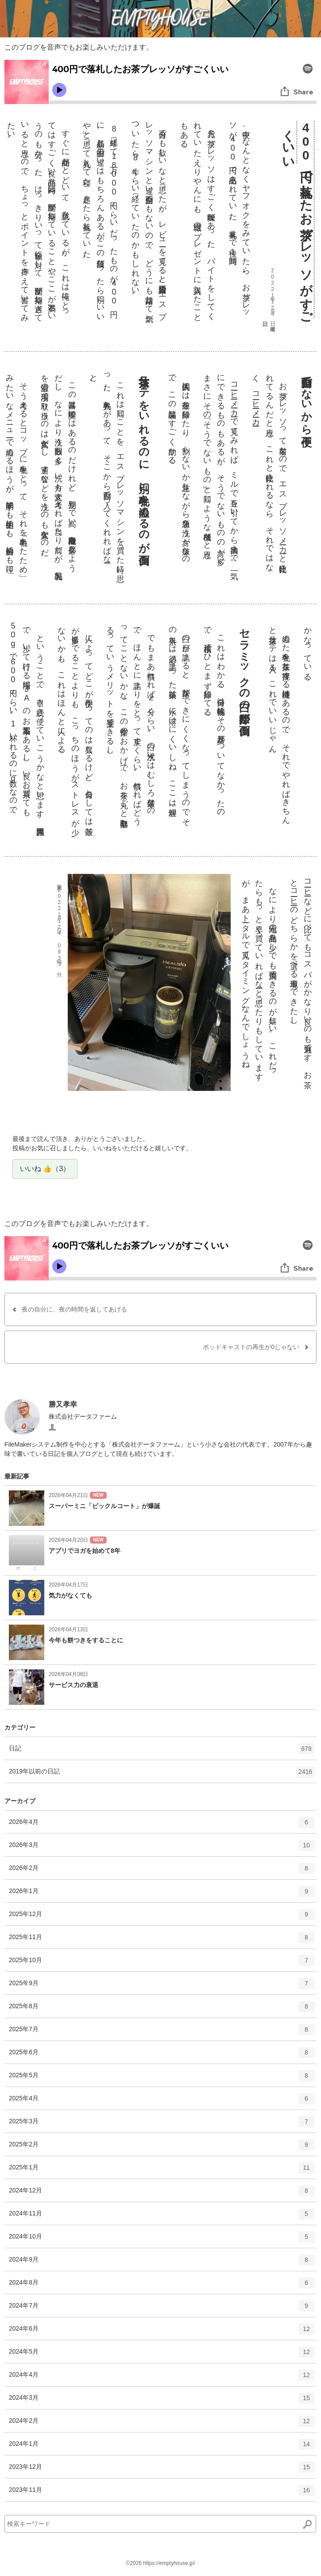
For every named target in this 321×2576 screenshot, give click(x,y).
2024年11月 (161, 2216)
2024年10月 (161, 2239)
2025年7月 (161, 2032)
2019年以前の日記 (161, 1774)
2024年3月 (161, 2401)
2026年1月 (161, 1894)
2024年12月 (161, 2193)
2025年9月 (161, 1986)
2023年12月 (161, 2470)
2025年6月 (161, 2055)
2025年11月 (161, 1940)
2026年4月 (161, 1825)
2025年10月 (161, 1963)
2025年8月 (161, 2009)
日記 (161, 1751)
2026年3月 (161, 1848)
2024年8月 (161, 2285)
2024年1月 (161, 2447)
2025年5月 (161, 2078)
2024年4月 (161, 2378)
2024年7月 (161, 2309)
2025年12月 (161, 1917)
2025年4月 (161, 2101)
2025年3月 (161, 2124)
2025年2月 (161, 2147)
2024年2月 (161, 2424)
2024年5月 (161, 2355)
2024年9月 (161, 2262)
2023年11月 (161, 2493)
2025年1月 (161, 2170)
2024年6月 (161, 2332)
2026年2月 (161, 1871)
